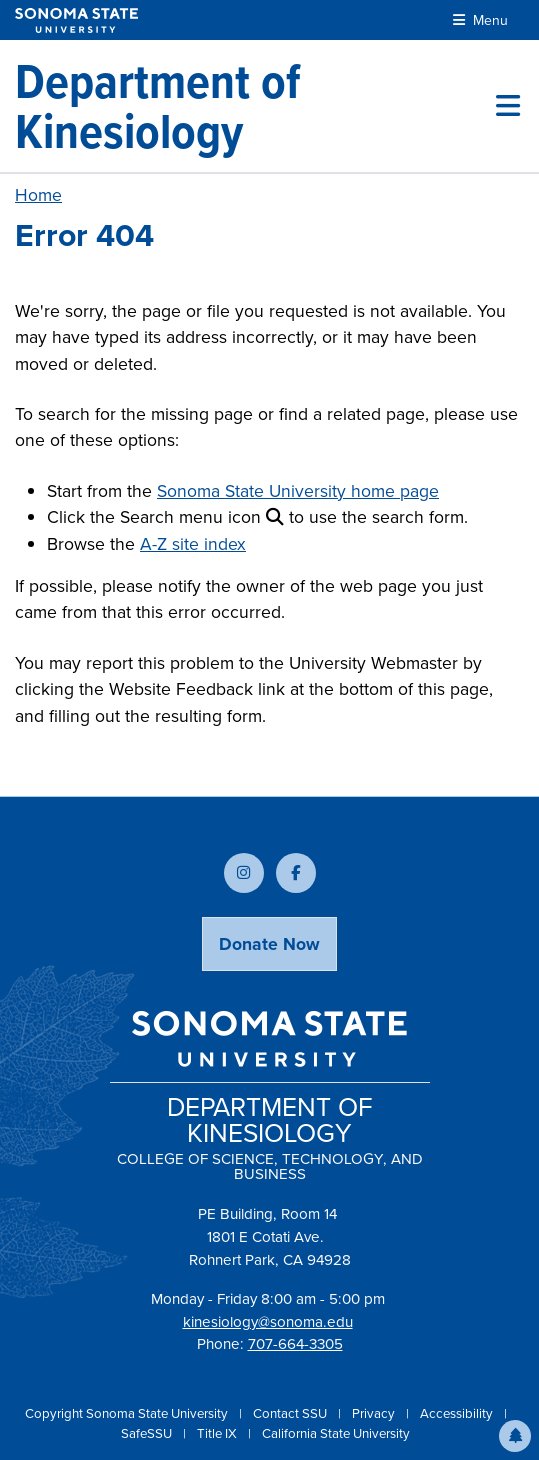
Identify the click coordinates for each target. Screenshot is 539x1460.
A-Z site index (193, 544)
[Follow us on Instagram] (244, 873)
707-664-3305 (295, 1344)
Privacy (375, 1413)
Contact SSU (291, 1413)
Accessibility (458, 1413)
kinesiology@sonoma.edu (268, 1322)
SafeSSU (148, 1433)
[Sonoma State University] (76, 20)
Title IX (218, 1433)
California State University (336, 1433)
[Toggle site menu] (508, 106)
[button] (515, 1436)
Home (38, 195)
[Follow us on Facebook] (296, 873)
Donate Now (269, 944)
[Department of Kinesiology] (255, 106)
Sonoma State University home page (298, 491)
